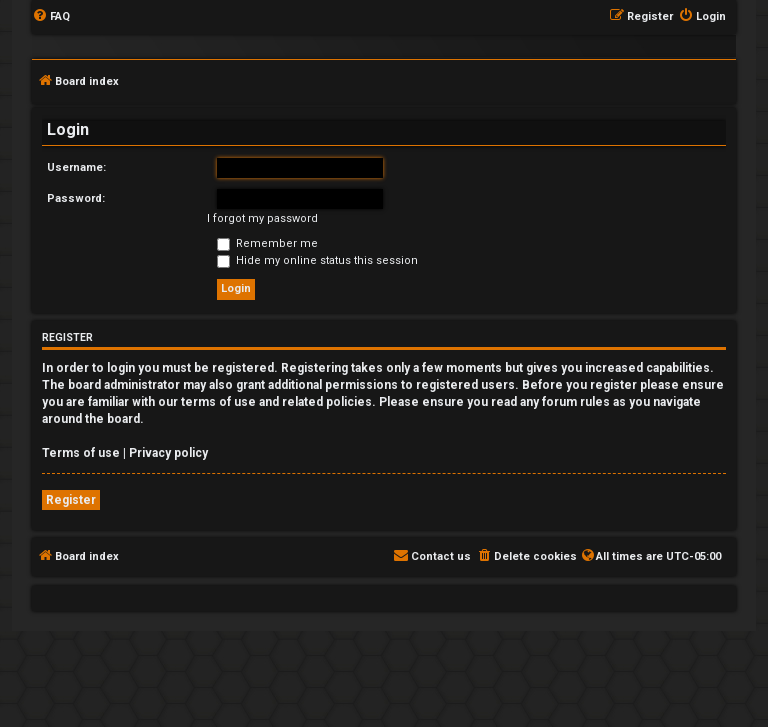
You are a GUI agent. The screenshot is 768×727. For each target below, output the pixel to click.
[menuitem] (51, 17)
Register (71, 500)
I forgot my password (262, 218)
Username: (76, 167)
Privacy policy (168, 453)
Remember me (267, 243)
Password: (76, 198)
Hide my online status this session (317, 260)
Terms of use (81, 453)
